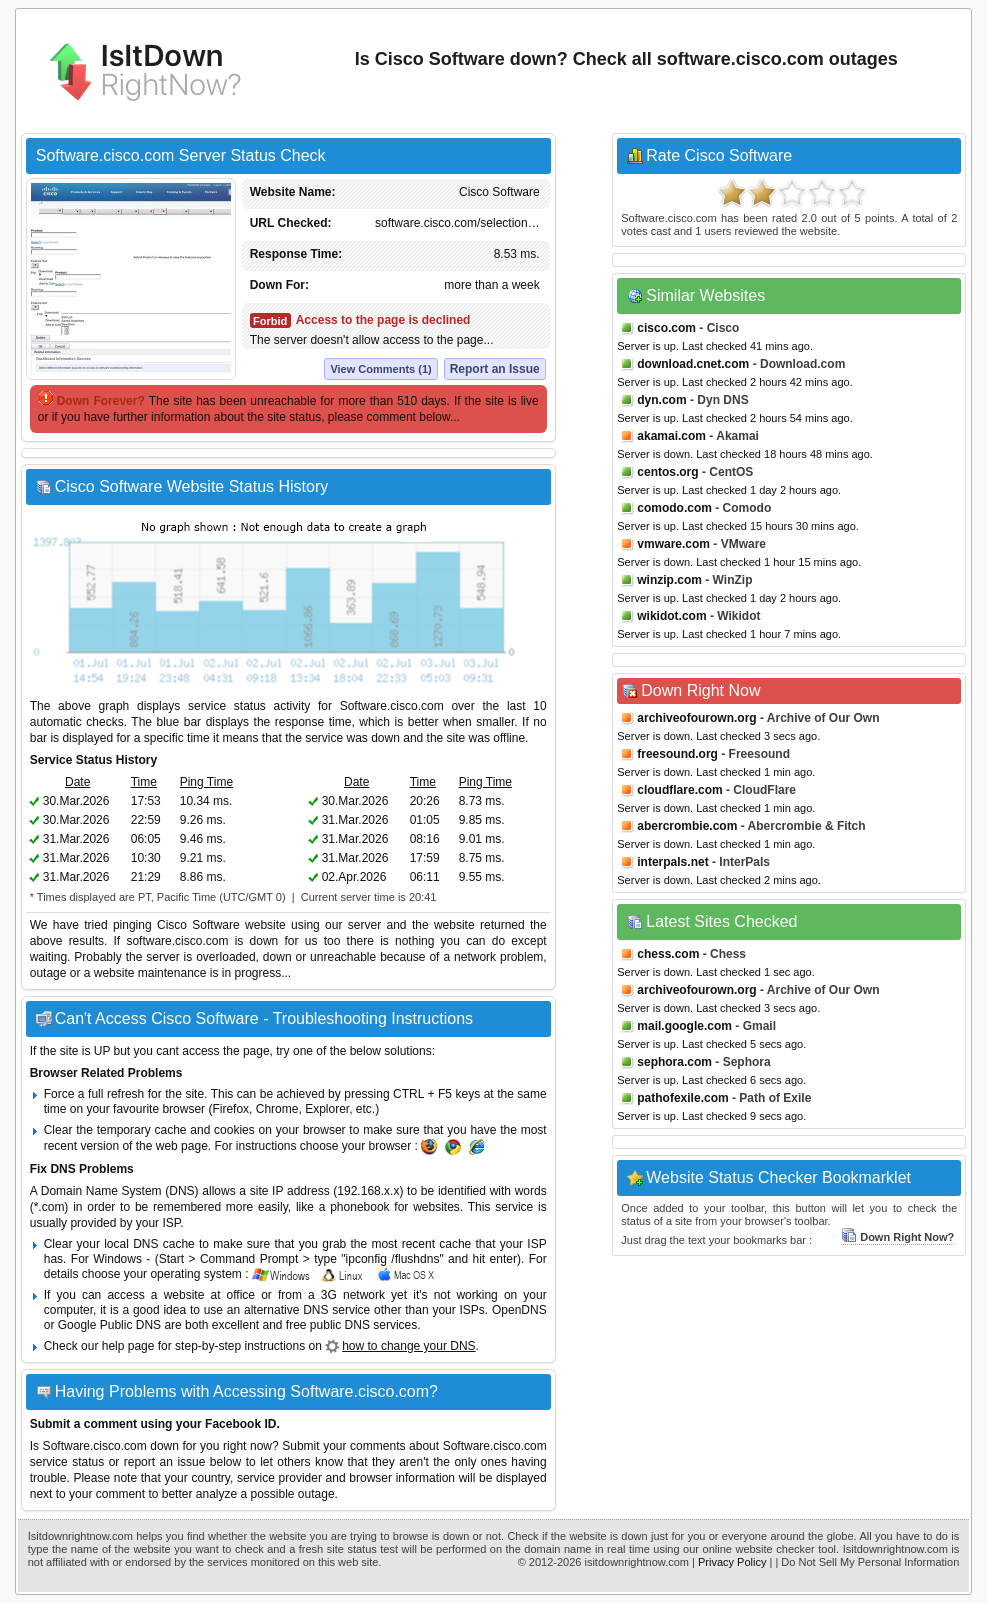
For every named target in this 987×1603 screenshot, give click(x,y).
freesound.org (677, 754)
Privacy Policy (732, 1562)
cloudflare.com (679, 790)
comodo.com (674, 508)
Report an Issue (495, 369)
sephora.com (674, 1062)
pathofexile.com (682, 1098)
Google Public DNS (109, 1325)
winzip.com (669, 580)
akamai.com (671, 436)
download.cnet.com (693, 364)
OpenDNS (519, 1310)
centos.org (667, 472)
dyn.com (661, 400)
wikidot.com (671, 616)
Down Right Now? (897, 1237)
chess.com (668, 954)
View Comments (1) (380, 369)
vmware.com (673, 544)
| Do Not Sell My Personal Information (867, 1562)
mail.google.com (684, 1026)
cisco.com (666, 328)
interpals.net (672, 862)
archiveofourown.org (696, 718)
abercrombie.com (687, 826)
